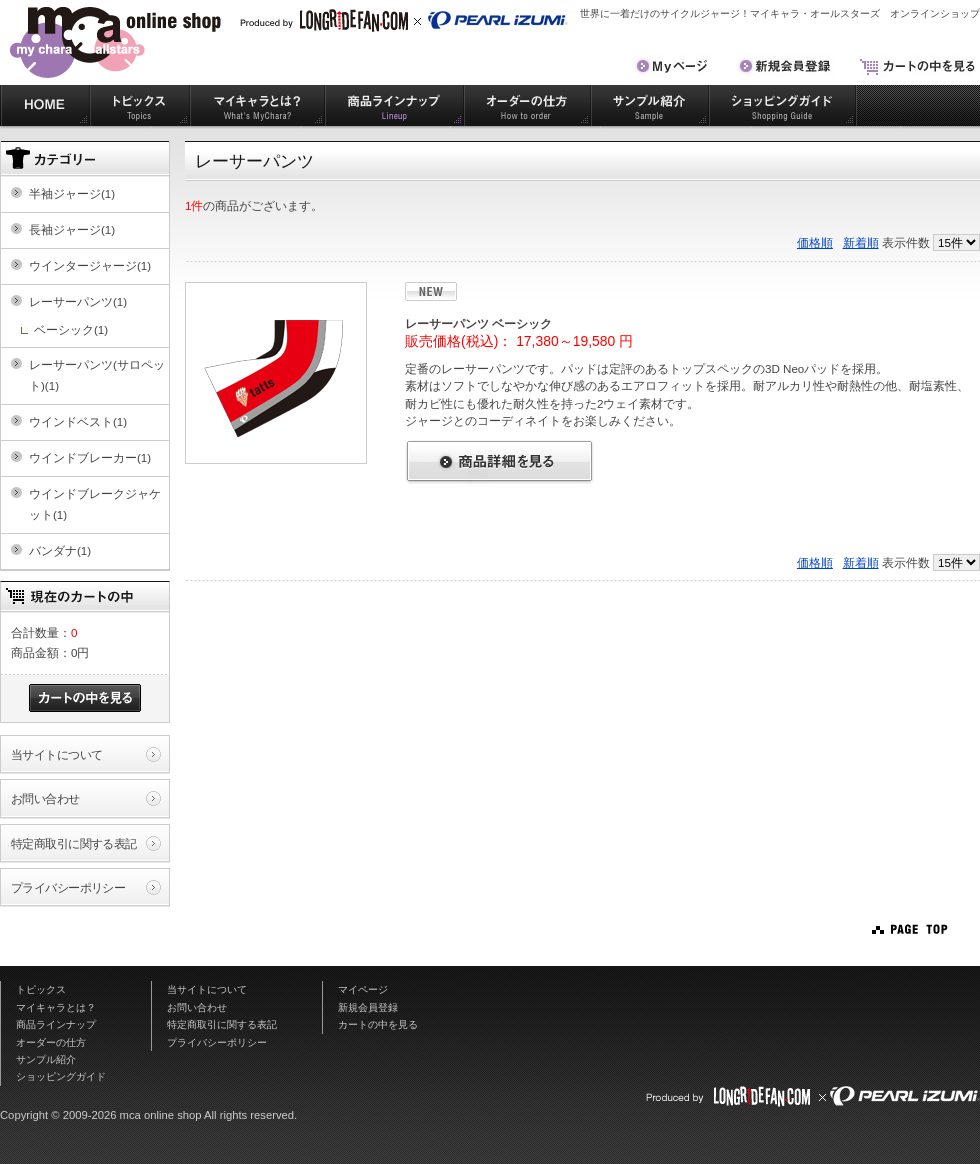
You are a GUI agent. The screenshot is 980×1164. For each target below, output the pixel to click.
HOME (45, 105)
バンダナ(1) (60, 550)
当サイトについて (56, 754)
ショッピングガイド (783, 105)
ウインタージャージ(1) (90, 265)
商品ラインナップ (394, 105)
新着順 (861, 242)
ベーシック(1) (71, 329)
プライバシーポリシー (68, 887)
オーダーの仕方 (527, 105)
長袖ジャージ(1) (72, 229)
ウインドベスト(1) (78, 421)
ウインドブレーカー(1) (90, 457)
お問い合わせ (45, 798)
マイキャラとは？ (257, 105)
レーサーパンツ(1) (78, 301)
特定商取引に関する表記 (74, 843)
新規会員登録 (368, 1007)
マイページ (363, 989)
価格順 (815, 242)
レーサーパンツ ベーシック (478, 323)
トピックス (140, 105)
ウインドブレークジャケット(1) (95, 504)
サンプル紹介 (650, 105)
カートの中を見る (378, 1024)
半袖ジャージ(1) (72, 193)
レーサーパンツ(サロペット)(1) (97, 375)
